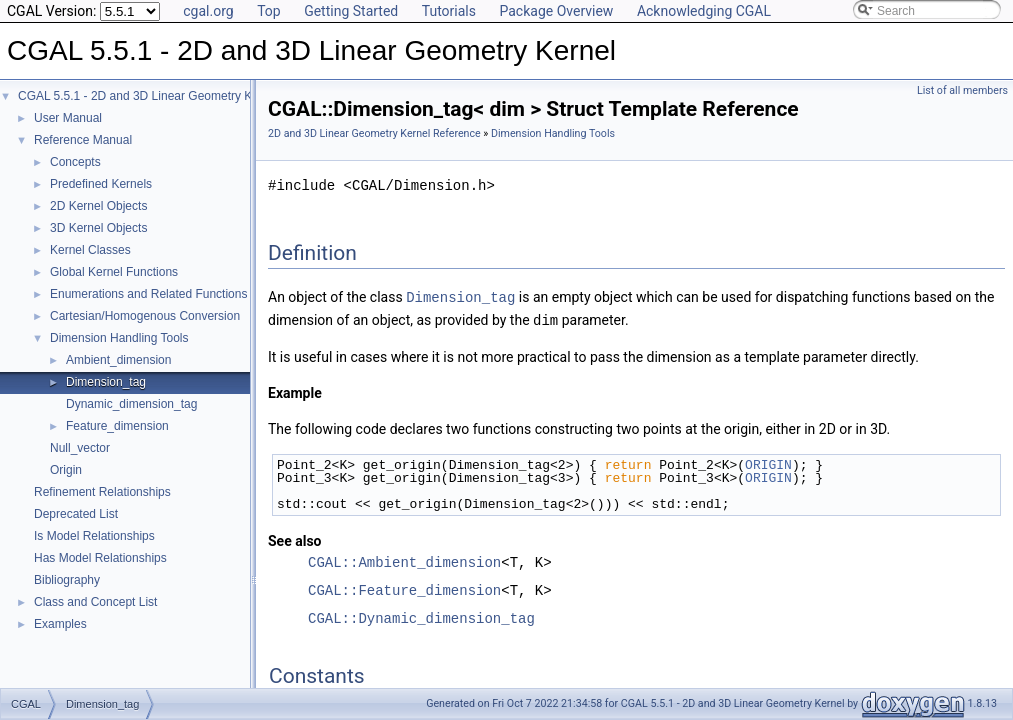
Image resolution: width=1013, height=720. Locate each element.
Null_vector (80, 448)
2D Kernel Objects (98, 206)
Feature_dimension (117, 426)
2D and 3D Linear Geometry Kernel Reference (374, 133)
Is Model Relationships (94, 536)
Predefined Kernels (101, 184)
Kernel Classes (90, 250)
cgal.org (208, 11)
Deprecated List (76, 514)
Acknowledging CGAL (704, 11)
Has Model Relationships (100, 558)
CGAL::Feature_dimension (404, 588)
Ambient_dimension (118, 360)
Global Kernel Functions (114, 272)
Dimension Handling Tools (119, 338)
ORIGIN (768, 463)
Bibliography (67, 580)
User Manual (68, 118)
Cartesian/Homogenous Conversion (145, 316)
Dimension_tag (106, 382)
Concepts (75, 162)
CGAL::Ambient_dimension (404, 560)
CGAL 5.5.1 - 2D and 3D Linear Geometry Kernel (148, 96)
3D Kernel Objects (98, 228)
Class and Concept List (95, 602)
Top (269, 11)
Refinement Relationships (102, 492)
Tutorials (449, 11)
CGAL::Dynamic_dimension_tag (421, 616)
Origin (66, 470)
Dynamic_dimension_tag (131, 404)
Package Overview (556, 11)
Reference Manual (83, 140)
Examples (60, 624)
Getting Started (351, 11)
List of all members (962, 90)
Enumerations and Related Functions (148, 294)
